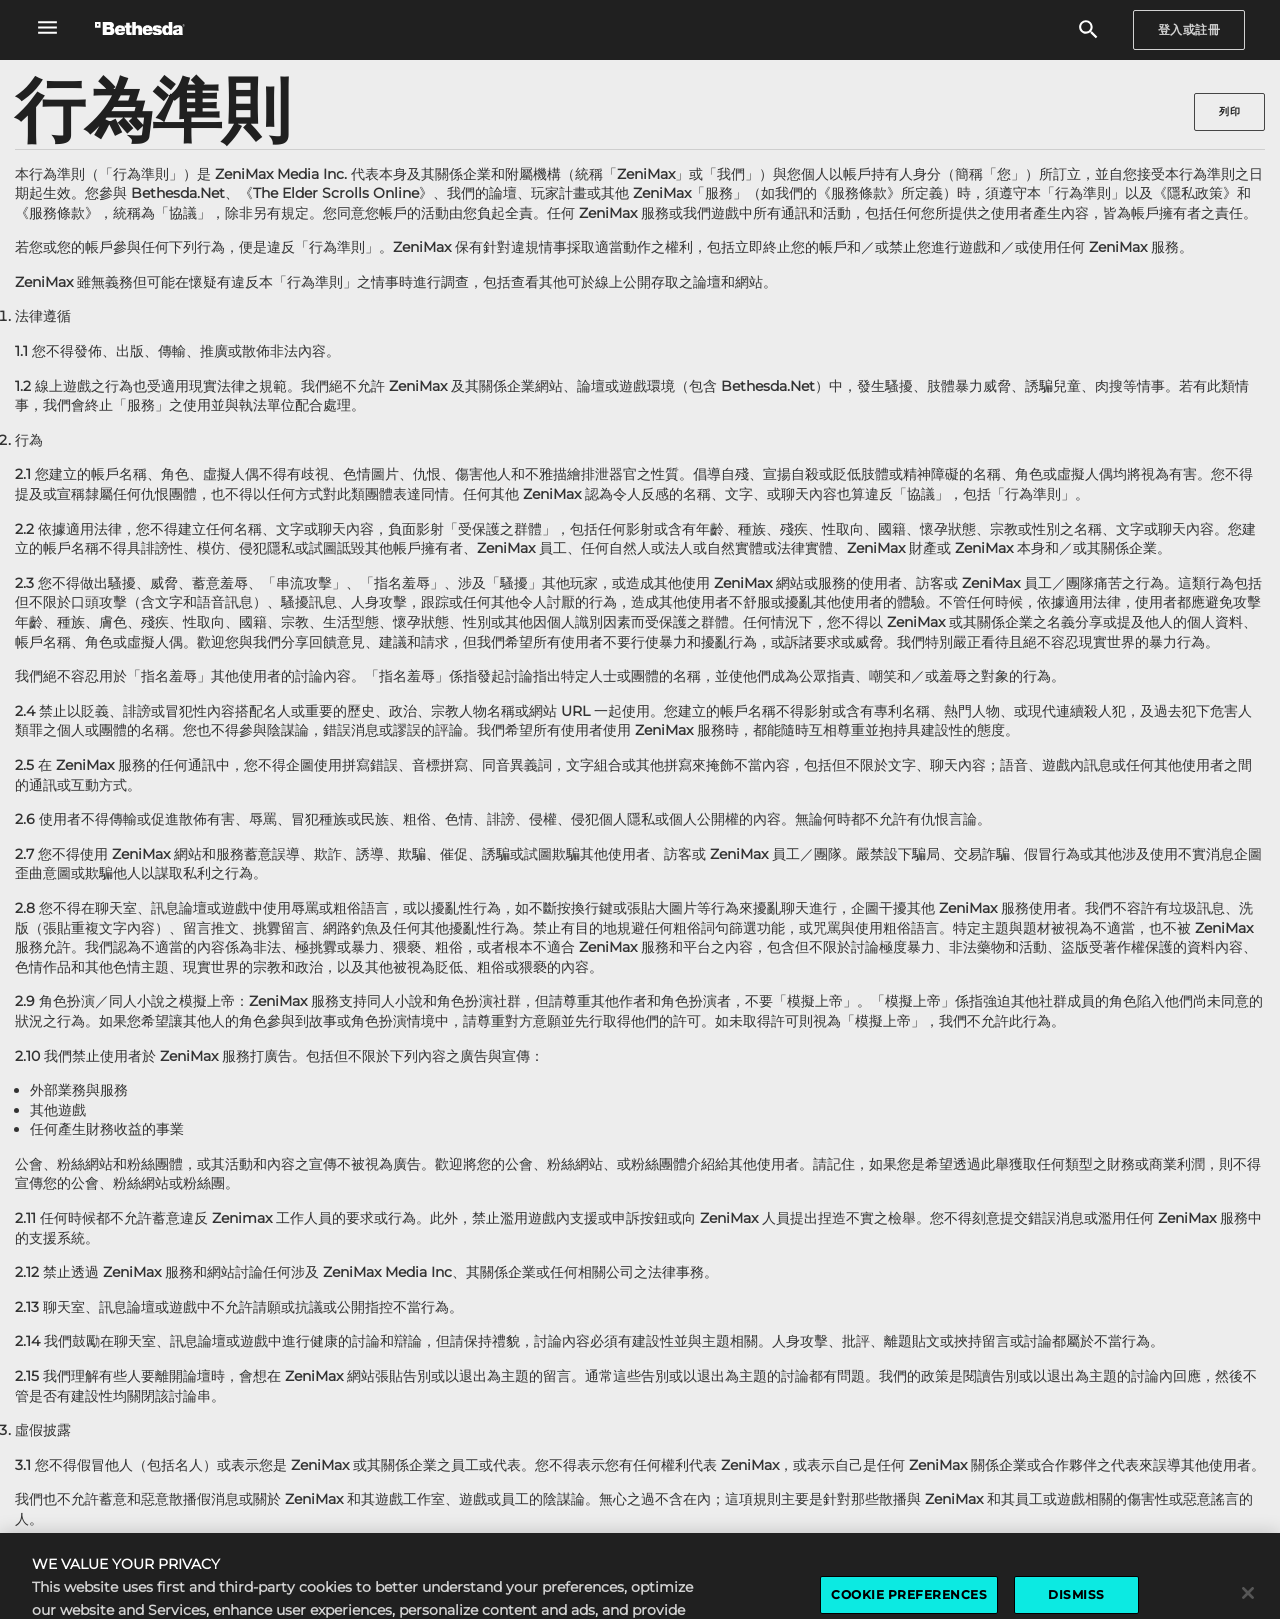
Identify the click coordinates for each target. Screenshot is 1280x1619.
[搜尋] (1088, 30)
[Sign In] (1189, 30)
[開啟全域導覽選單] (47, 27)
